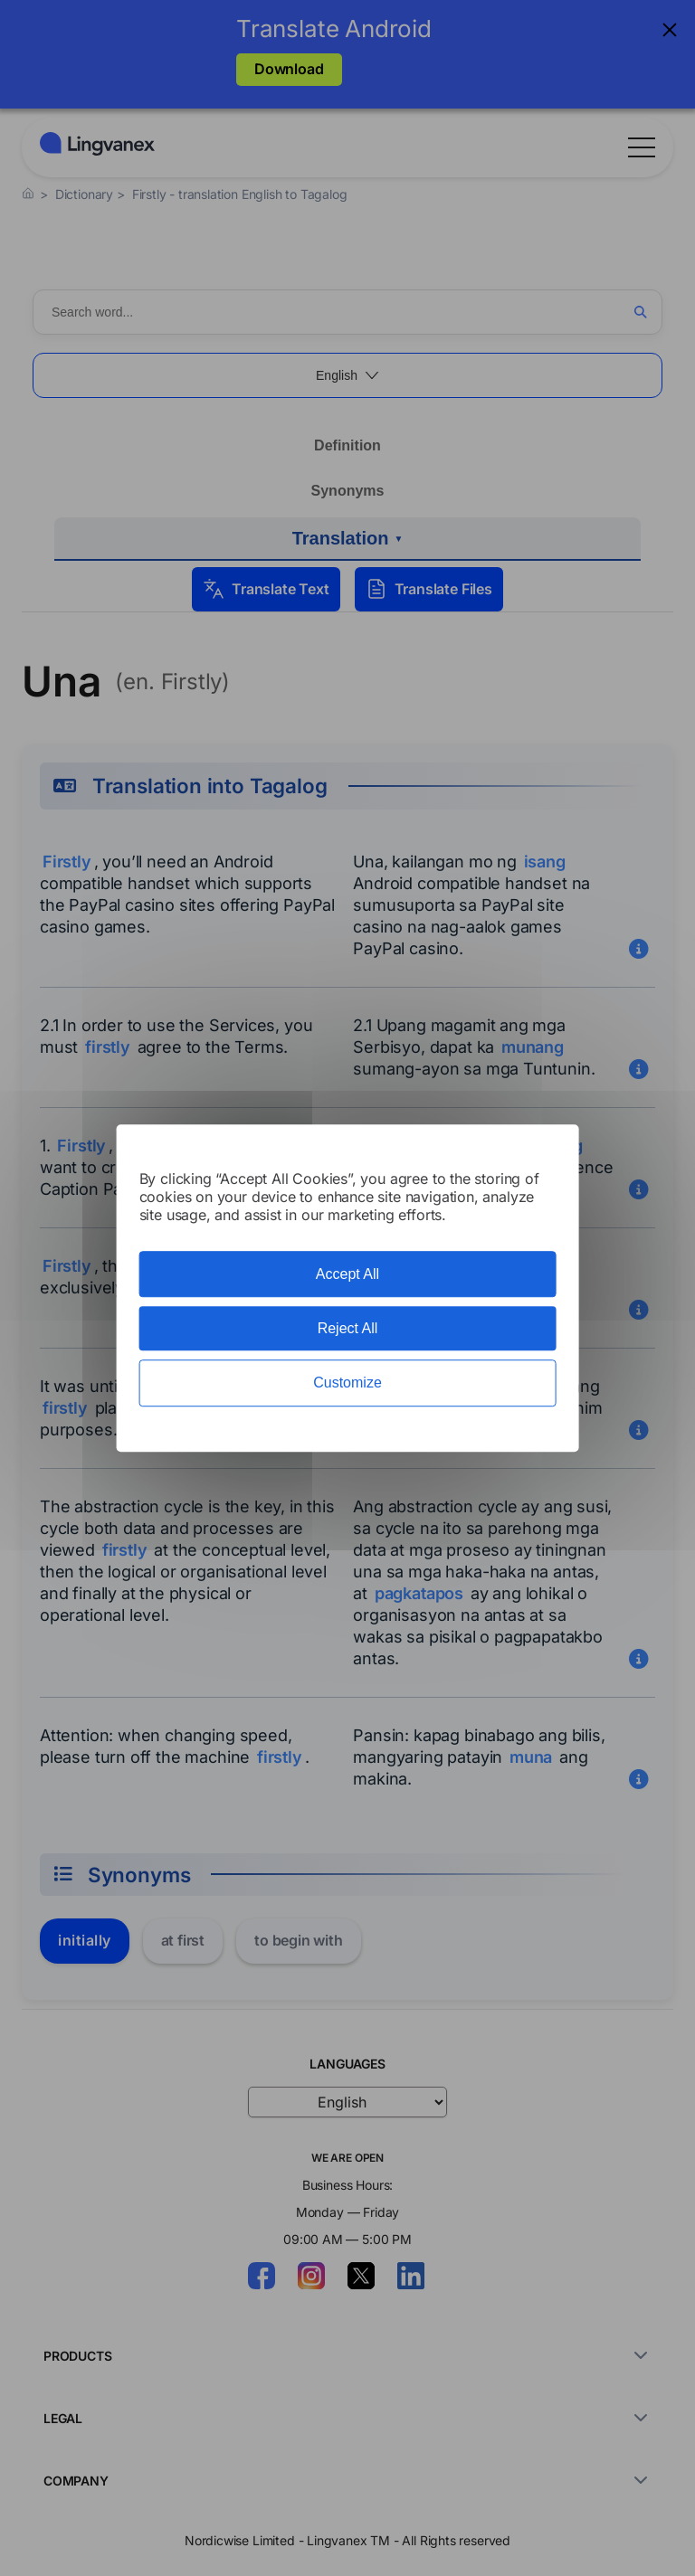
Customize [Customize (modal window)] (347, 1383)
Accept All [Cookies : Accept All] (347, 1274)
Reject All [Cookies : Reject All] (348, 1328)
